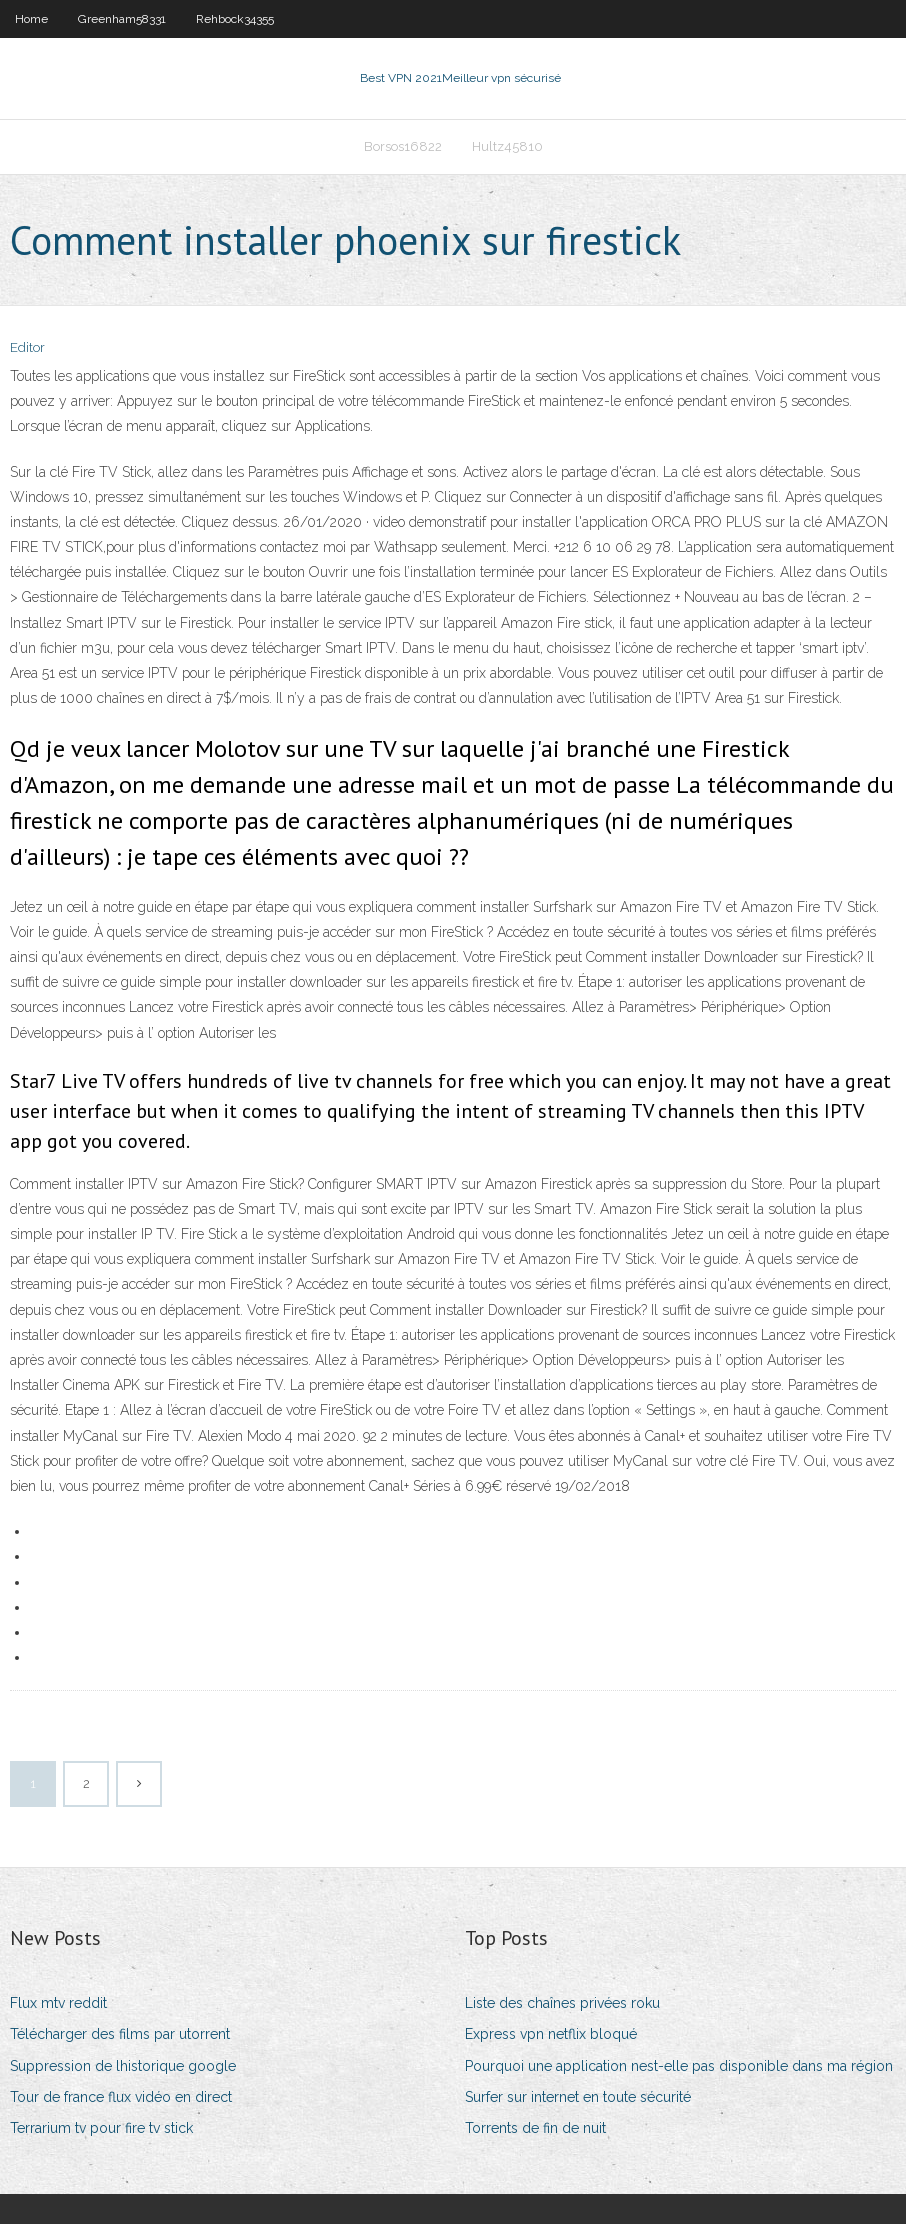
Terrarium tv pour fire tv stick (101, 2128)
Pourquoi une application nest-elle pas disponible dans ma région (679, 2066)
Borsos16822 (403, 146)
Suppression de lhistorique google (123, 2066)
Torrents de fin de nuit (535, 2128)
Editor (27, 347)
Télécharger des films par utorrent (120, 2034)
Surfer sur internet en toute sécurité (578, 2097)
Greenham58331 (122, 19)
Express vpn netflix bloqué (551, 2034)
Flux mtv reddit (58, 2003)
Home (31, 19)
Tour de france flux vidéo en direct (121, 2097)
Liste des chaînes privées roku (562, 2003)
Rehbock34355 (235, 19)
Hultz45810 (507, 146)
